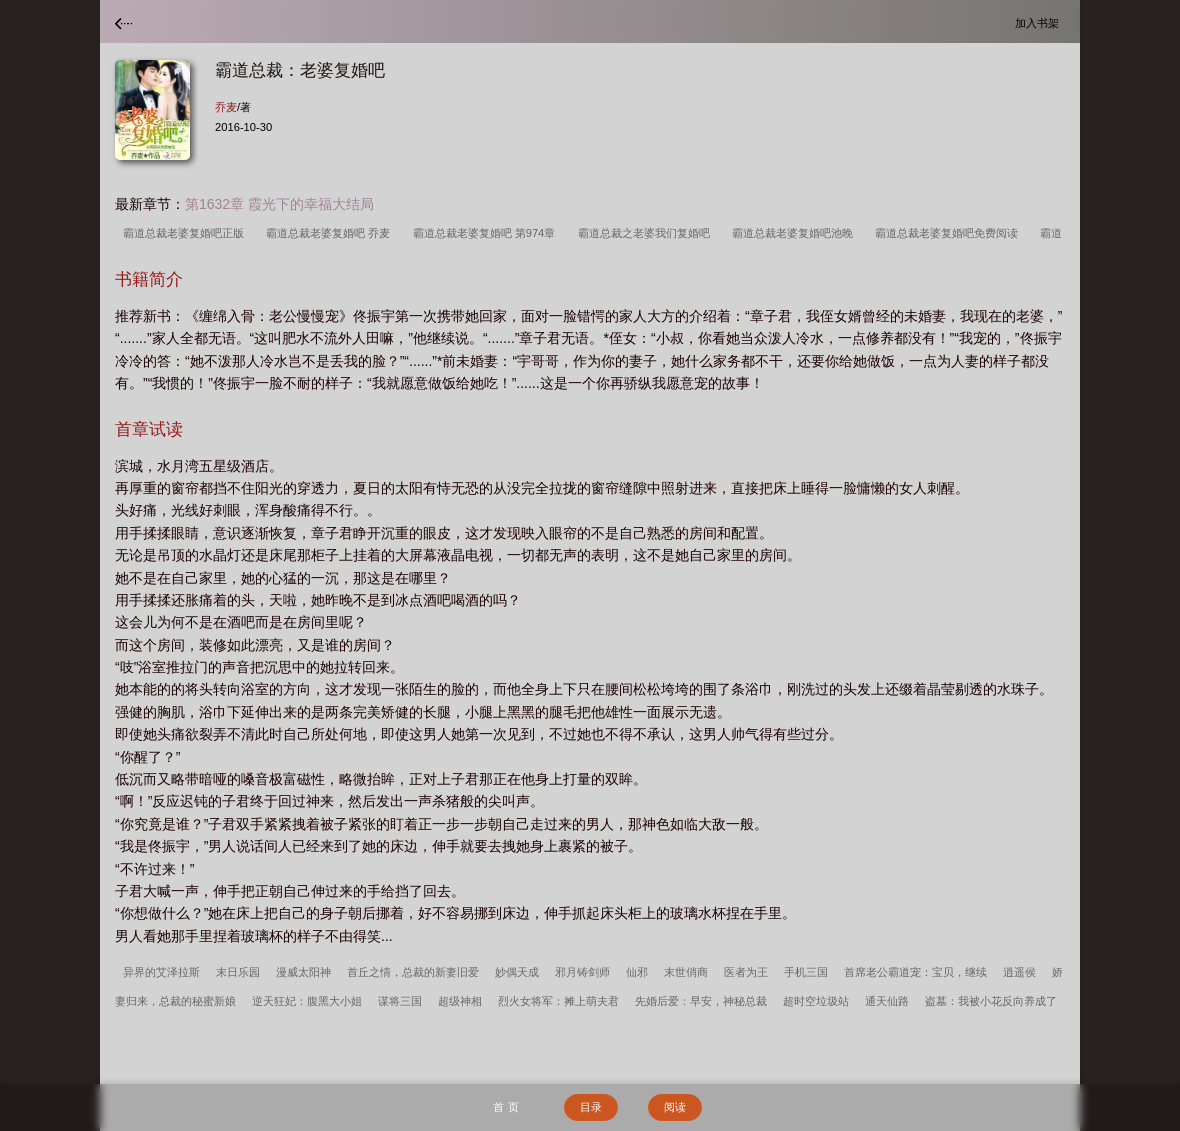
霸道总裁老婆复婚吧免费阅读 (949, 233)
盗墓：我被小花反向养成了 (991, 1001)
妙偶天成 (517, 972)
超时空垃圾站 (816, 1001)
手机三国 (806, 972)
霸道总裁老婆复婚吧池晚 (795, 233)
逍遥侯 (1019, 972)
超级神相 (460, 1001)
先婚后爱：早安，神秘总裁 (701, 1001)
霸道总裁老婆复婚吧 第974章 (487, 233)
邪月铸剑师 (582, 972)
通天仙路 (887, 1001)
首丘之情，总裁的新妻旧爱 (413, 972)
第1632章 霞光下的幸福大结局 (279, 204)
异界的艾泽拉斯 (161, 972)
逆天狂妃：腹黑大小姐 (307, 1001)
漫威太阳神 (303, 972)
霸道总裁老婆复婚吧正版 (186, 233)
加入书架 (1040, 22)
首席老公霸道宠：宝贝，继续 (915, 972)
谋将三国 (400, 1001)
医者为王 (746, 972)
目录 (591, 1107)
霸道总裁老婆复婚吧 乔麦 (331, 233)
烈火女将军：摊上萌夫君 (558, 1001)
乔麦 (226, 107)
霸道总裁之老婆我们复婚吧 (647, 233)
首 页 (505, 1107)
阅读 (675, 1107)
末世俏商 (686, 972)
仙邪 (637, 972)
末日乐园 (238, 972)
